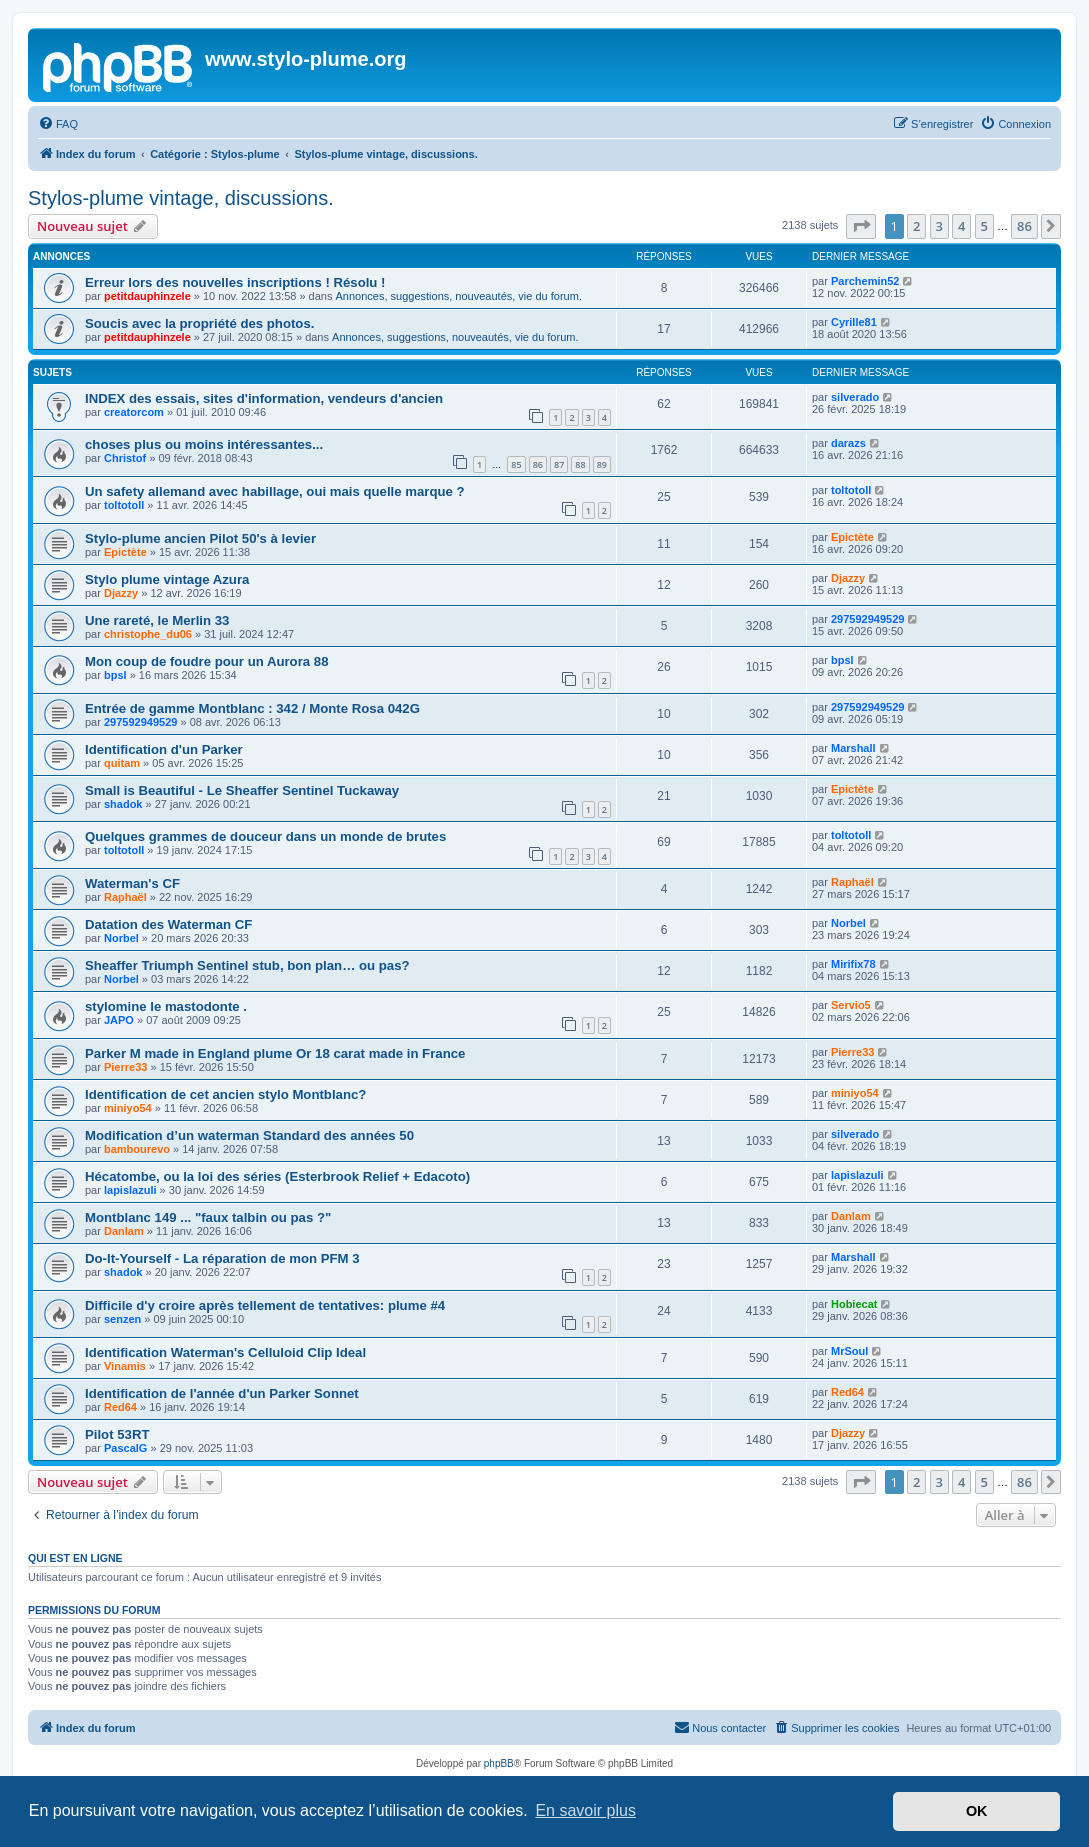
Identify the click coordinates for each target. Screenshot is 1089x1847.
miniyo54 (128, 1108)
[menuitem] (58, 124)
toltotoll (124, 505)
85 (516, 464)
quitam (122, 763)
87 (559, 464)
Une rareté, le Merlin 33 (157, 620)
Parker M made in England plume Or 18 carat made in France (275, 1053)
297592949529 (867, 619)
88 (580, 464)
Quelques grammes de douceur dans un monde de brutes (265, 836)
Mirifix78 (853, 964)
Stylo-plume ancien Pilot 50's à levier (200, 538)
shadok (123, 804)
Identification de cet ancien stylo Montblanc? (225, 1094)
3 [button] (939, 226)
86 (538, 464)
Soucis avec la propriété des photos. (199, 323)
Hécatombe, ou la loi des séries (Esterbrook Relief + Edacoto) (277, 1176)
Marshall (853, 748)
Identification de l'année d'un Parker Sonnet (222, 1393)
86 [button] (1024, 226)
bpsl (115, 675)
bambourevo (137, 1149)
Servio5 (851, 1005)
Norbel (121, 938)
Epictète (125, 552)
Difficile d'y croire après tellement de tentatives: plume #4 (265, 1305)
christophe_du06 (148, 634)
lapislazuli (130, 1190)
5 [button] (984, 226)
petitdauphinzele (147, 296)
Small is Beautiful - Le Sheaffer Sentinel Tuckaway (242, 790)
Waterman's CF (132, 883)
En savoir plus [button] (585, 1810)
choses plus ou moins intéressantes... (204, 444)
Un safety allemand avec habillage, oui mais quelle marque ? (275, 491)
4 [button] (961, 226)
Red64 (120, 1407)
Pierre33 (125, 1067)
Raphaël (125, 897)
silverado (855, 397)
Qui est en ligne (75, 1558)
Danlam (124, 1231)
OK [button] (977, 1811)
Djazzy (121, 593)
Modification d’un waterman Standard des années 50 (249, 1135)
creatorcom (134, 412)
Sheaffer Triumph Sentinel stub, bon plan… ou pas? (247, 965)
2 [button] (916, 226)
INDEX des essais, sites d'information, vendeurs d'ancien (264, 398)
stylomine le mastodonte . (166, 1006)
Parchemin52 (865, 281)
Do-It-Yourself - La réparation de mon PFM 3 (222, 1258)
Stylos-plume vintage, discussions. (181, 198)
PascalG (125, 1448)
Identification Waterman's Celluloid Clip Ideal (225, 1352)
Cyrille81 (854, 322)
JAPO (119, 1020)
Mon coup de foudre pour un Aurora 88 (206, 661)
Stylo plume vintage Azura (167, 579)
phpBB (499, 1763)
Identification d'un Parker (164, 749)
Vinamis (125, 1366)
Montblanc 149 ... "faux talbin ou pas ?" (208, 1217)
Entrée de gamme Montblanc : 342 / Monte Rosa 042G (252, 708)
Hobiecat (854, 1304)
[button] (861, 226)
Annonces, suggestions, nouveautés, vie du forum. (459, 296)
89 (602, 464)
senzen (122, 1319)
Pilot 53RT (117, 1434)
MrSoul (849, 1351)
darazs (848, 443)
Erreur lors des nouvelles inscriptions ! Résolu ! (235, 282)
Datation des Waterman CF (168, 924)
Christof (125, 458)
